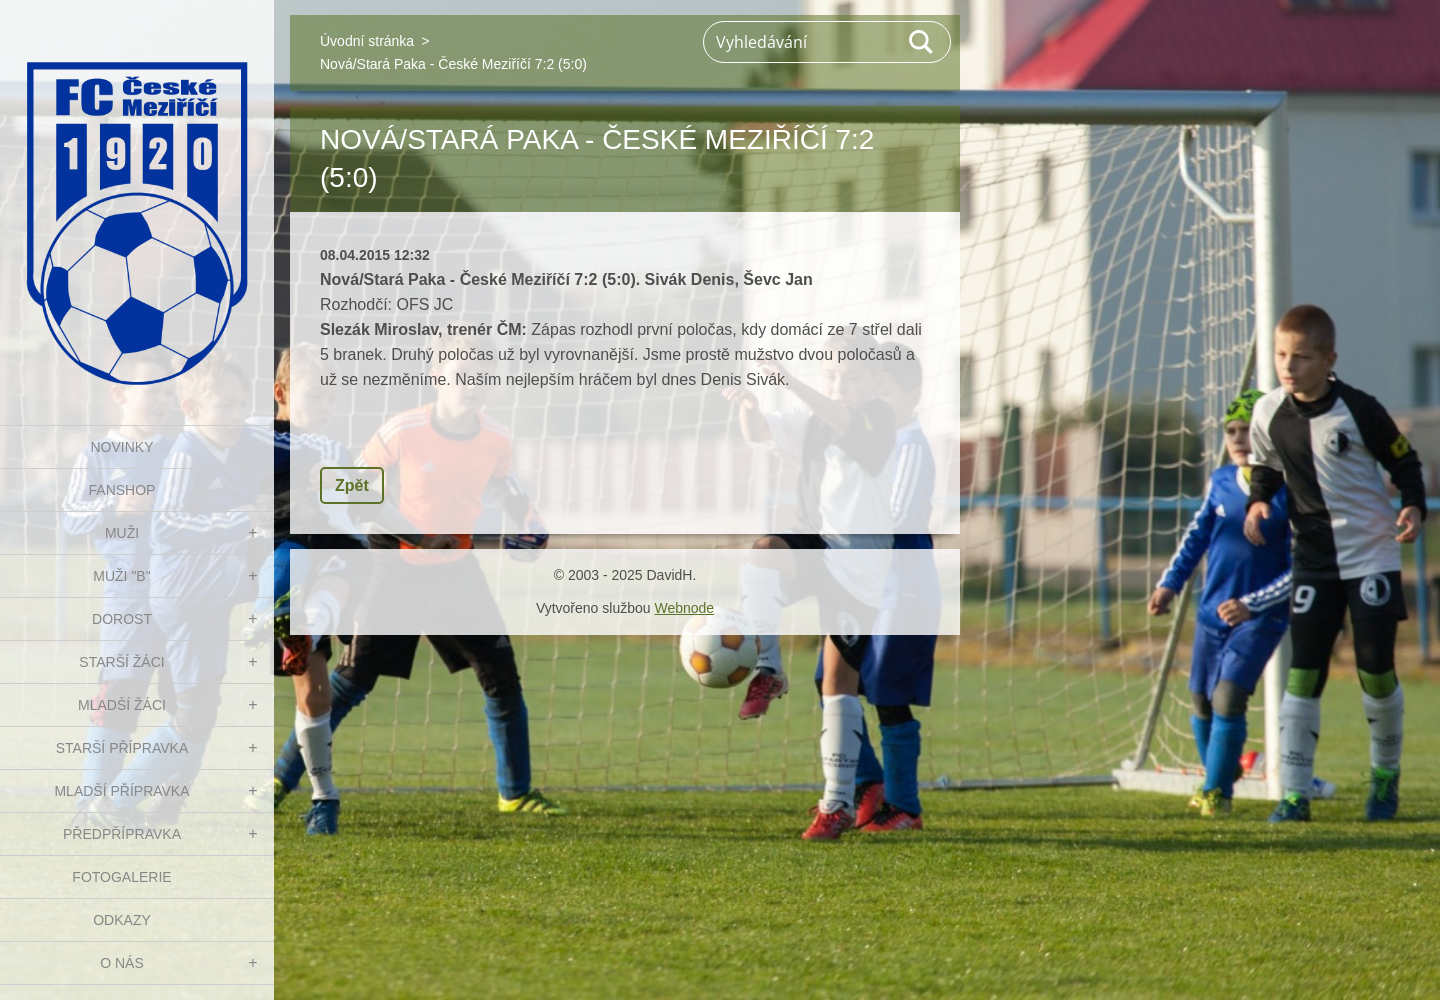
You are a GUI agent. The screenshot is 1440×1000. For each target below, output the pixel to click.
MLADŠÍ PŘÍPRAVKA (121, 791)
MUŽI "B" (121, 576)
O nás (122, 963)
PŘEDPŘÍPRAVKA (122, 834)
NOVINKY (121, 447)
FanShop (122, 490)
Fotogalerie (121, 877)
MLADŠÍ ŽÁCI (122, 705)
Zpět (352, 485)
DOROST (122, 619)
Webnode (684, 608)
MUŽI (122, 533)
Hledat (922, 42)
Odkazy (122, 920)
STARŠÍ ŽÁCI (121, 662)
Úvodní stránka (367, 41)
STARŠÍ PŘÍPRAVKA (122, 748)
